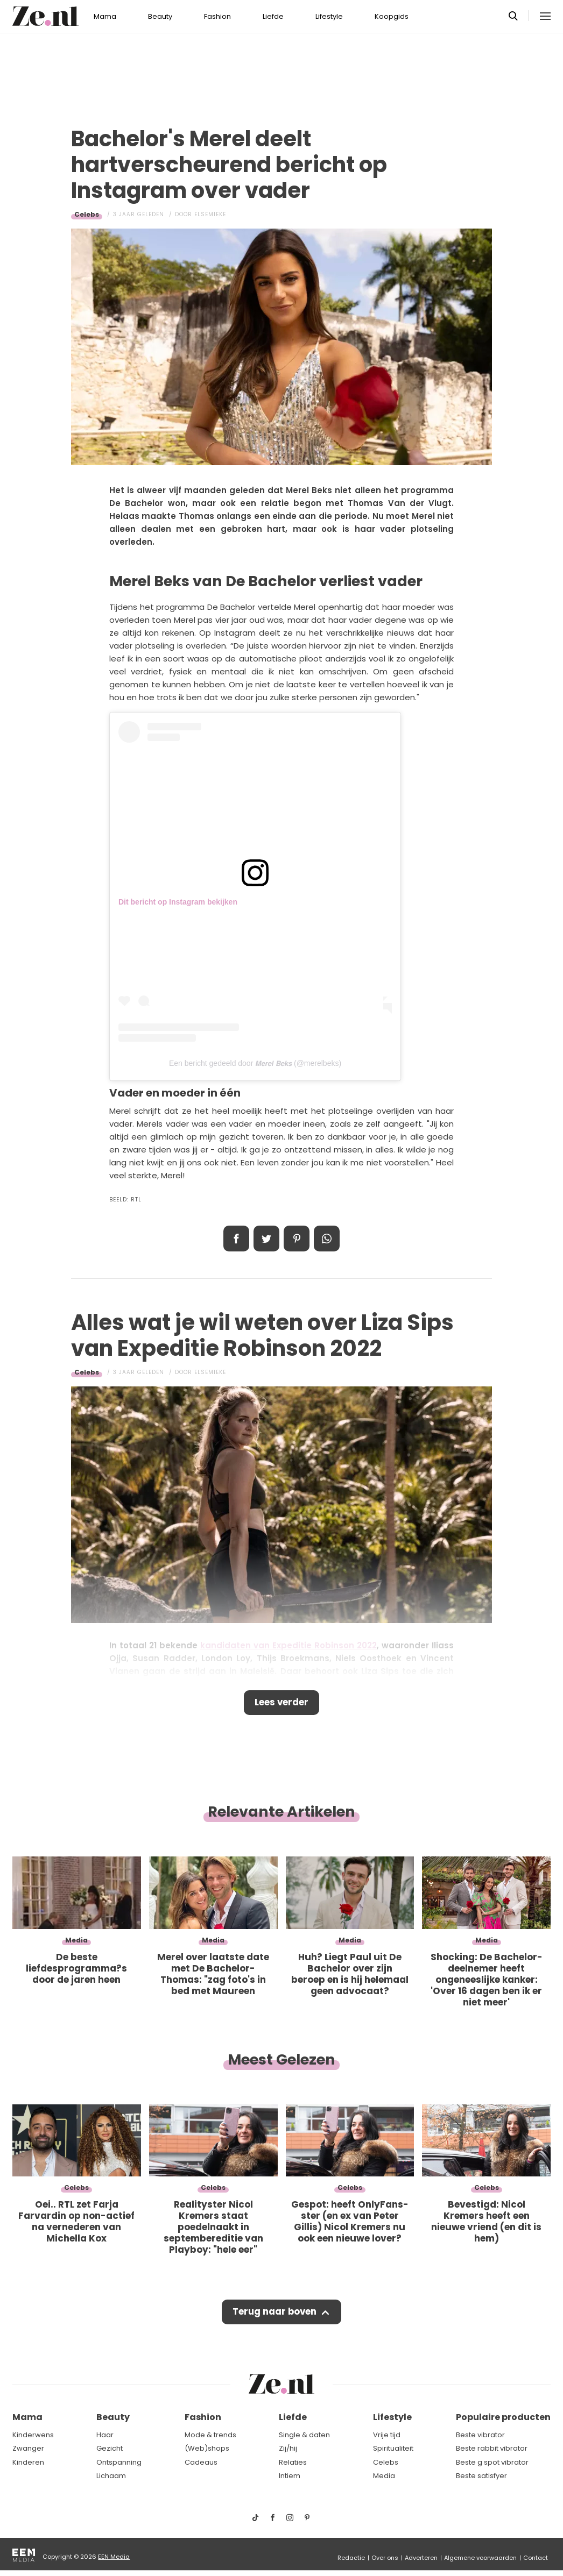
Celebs (86, 214)
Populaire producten (503, 2417)
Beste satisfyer (481, 2476)
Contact (535, 2557)
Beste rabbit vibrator (491, 2448)
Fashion (217, 16)
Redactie (351, 2557)
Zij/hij (288, 2448)
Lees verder (282, 1703)
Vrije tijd (386, 2435)
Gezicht (109, 2448)
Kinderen (28, 2462)
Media (384, 2476)
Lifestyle (329, 16)
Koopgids (392, 16)
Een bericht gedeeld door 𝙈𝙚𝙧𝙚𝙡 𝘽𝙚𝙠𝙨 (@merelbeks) (255, 1063)
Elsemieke (210, 214)
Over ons (384, 2557)
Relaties (293, 2462)
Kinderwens (33, 2435)
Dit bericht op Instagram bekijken (177, 902)
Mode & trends (210, 2435)
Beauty (160, 16)
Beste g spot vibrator (492, 2462)
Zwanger (28, 2448)
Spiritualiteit (393, 2448)
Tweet (266, 1238)
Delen (236, 1238)
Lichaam (111, 2476)
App (327, 1238)
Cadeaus (201, 2462)
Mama (105, 16)
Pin (296, 1238)
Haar (105, 2435)
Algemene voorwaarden (480, 2557)
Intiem (289, 2476)
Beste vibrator (480, 2435)
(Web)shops (207, 2448)
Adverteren (421, 2557)
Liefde (273, 16)
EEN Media (114, 2556)
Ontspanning (119, 2462)
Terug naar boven (274, 2313)
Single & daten (304, 2435)
